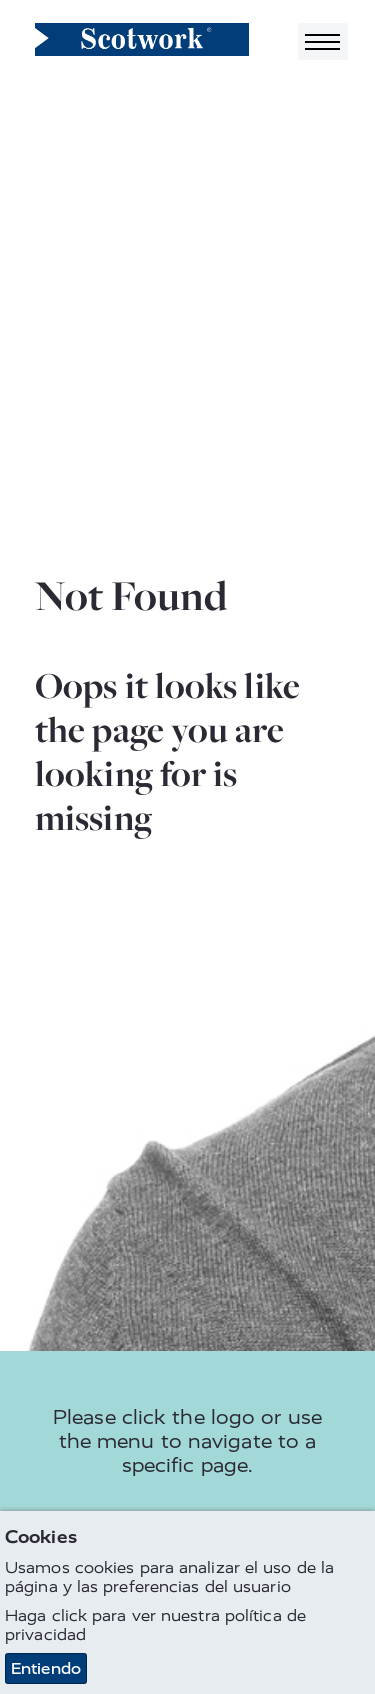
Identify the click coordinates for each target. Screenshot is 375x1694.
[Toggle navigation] (323, 41)
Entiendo (46, 1669)
